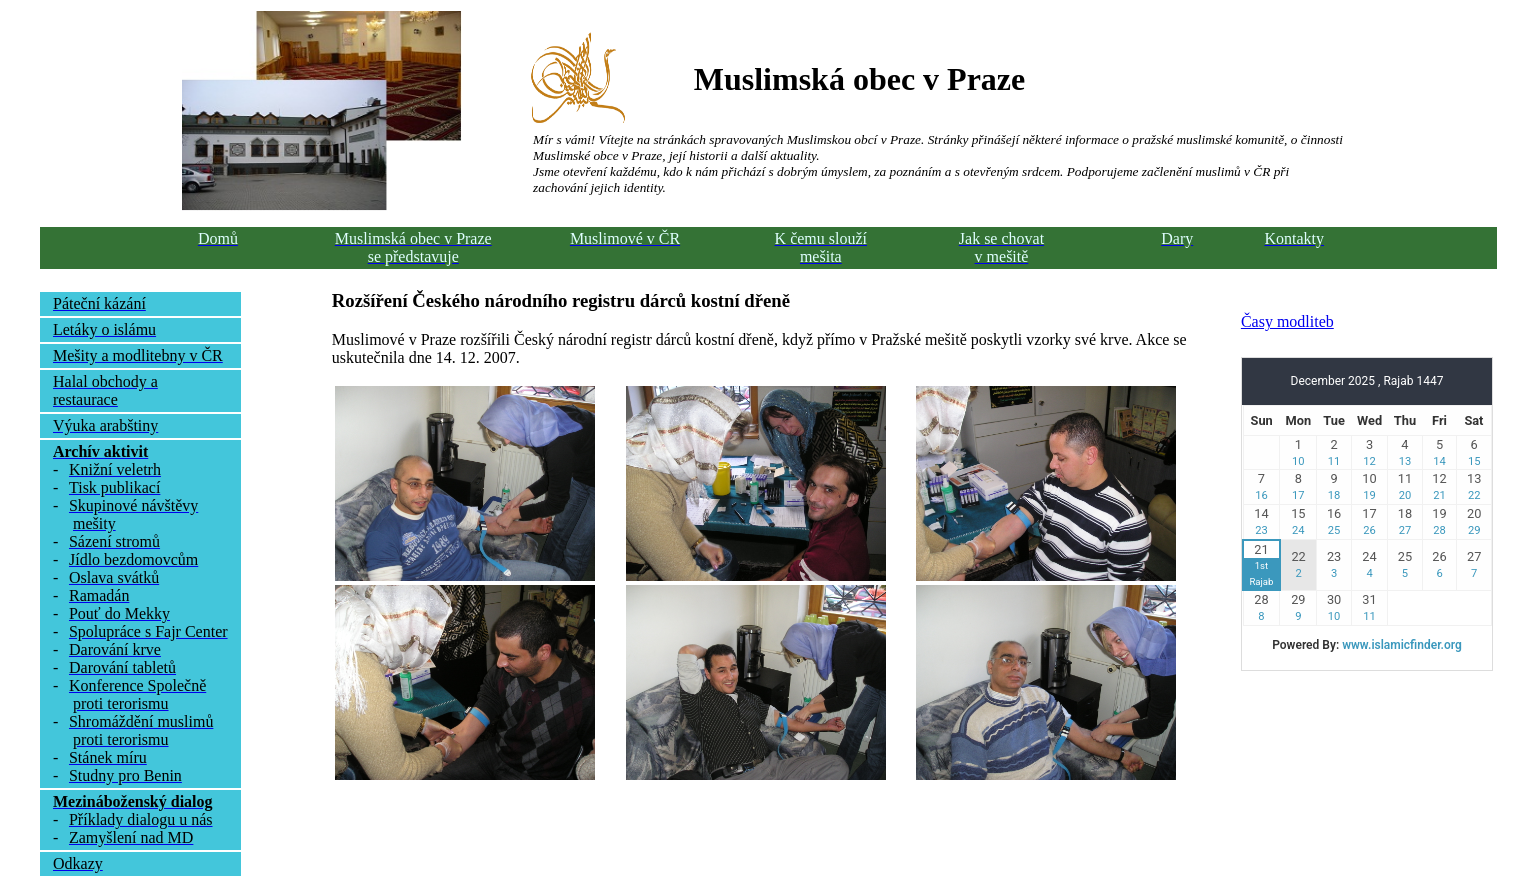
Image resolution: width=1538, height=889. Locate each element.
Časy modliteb (1287, 321)
